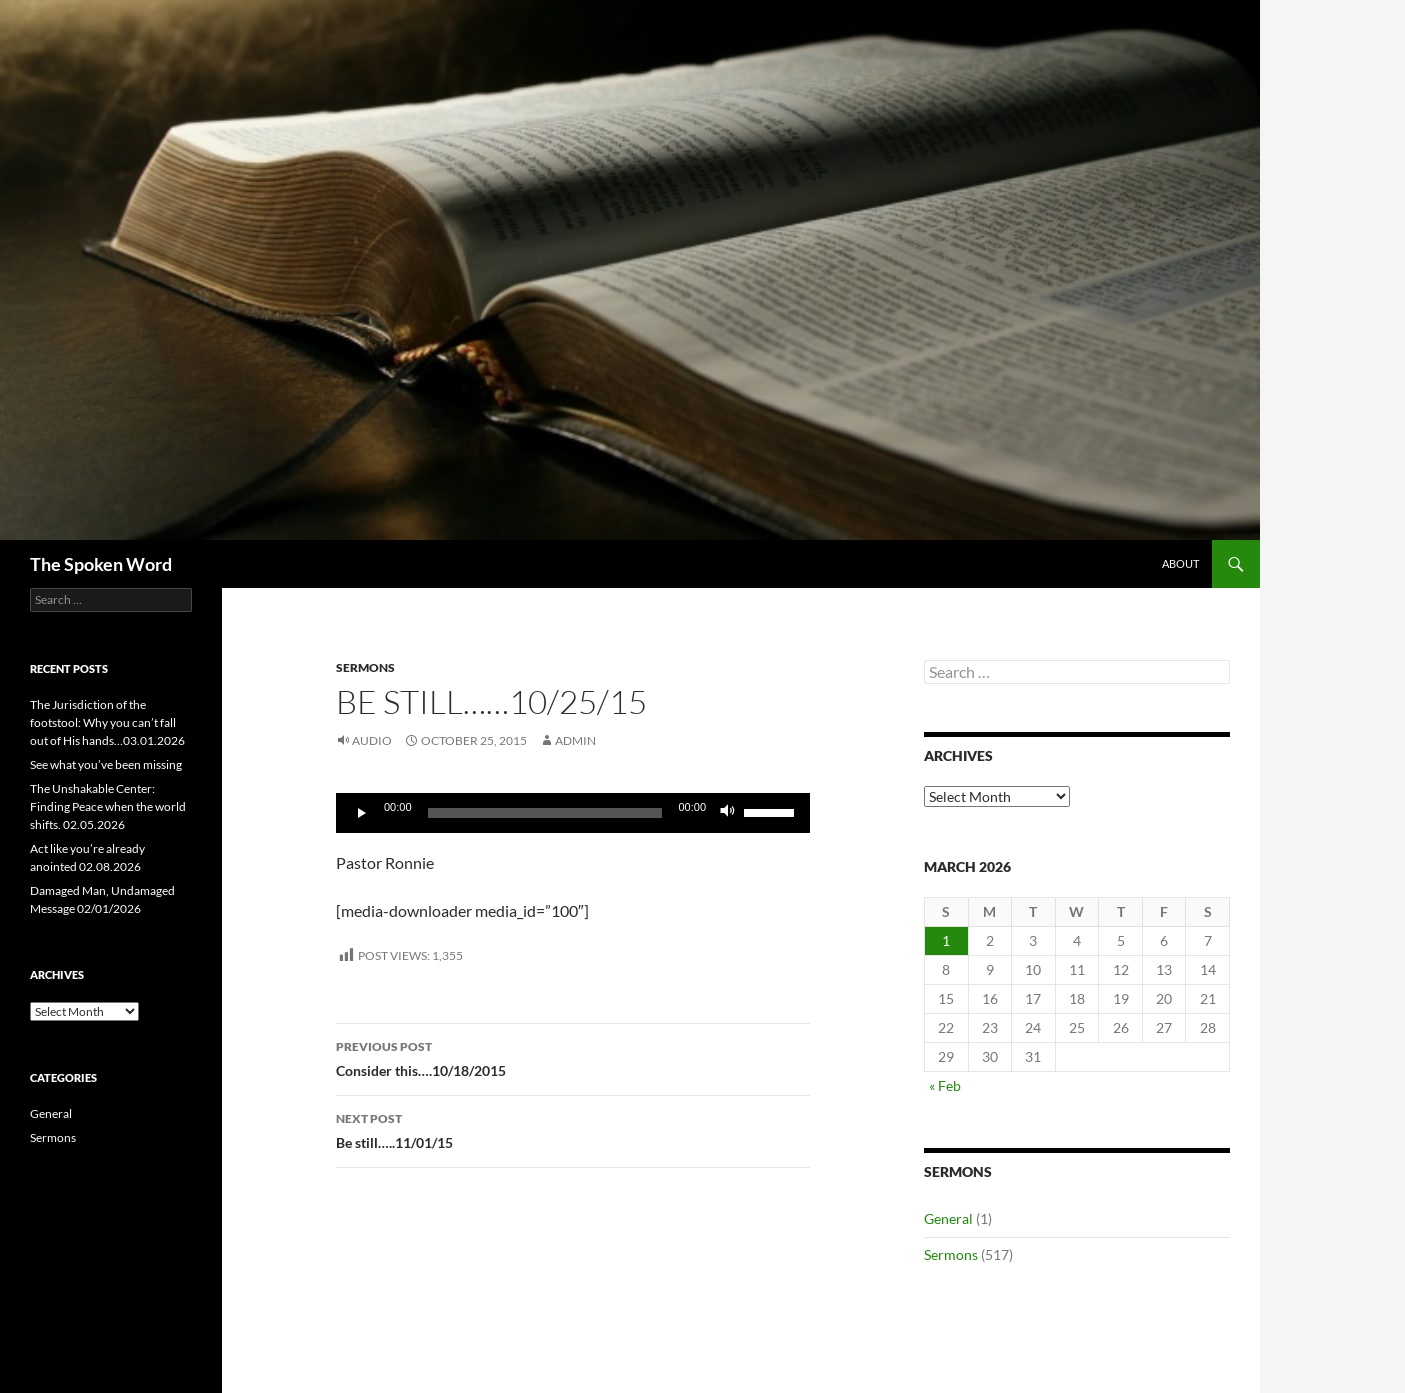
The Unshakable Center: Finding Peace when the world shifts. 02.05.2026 (108, 806)
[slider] (545, 813)
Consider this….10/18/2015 (573, 1057)
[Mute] (728, 813)
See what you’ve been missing (106, 764)
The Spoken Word (101, 564)
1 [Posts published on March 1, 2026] (946, 940)
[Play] (362, 813)
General (948, 1218)
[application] (573, 813)
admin (575, 740)
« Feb (945, 1085)
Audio (372, 740)
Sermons (365, 667)
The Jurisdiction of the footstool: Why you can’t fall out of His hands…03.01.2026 (107, 722)
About (1180, 563)
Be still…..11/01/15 (573, 1129)
